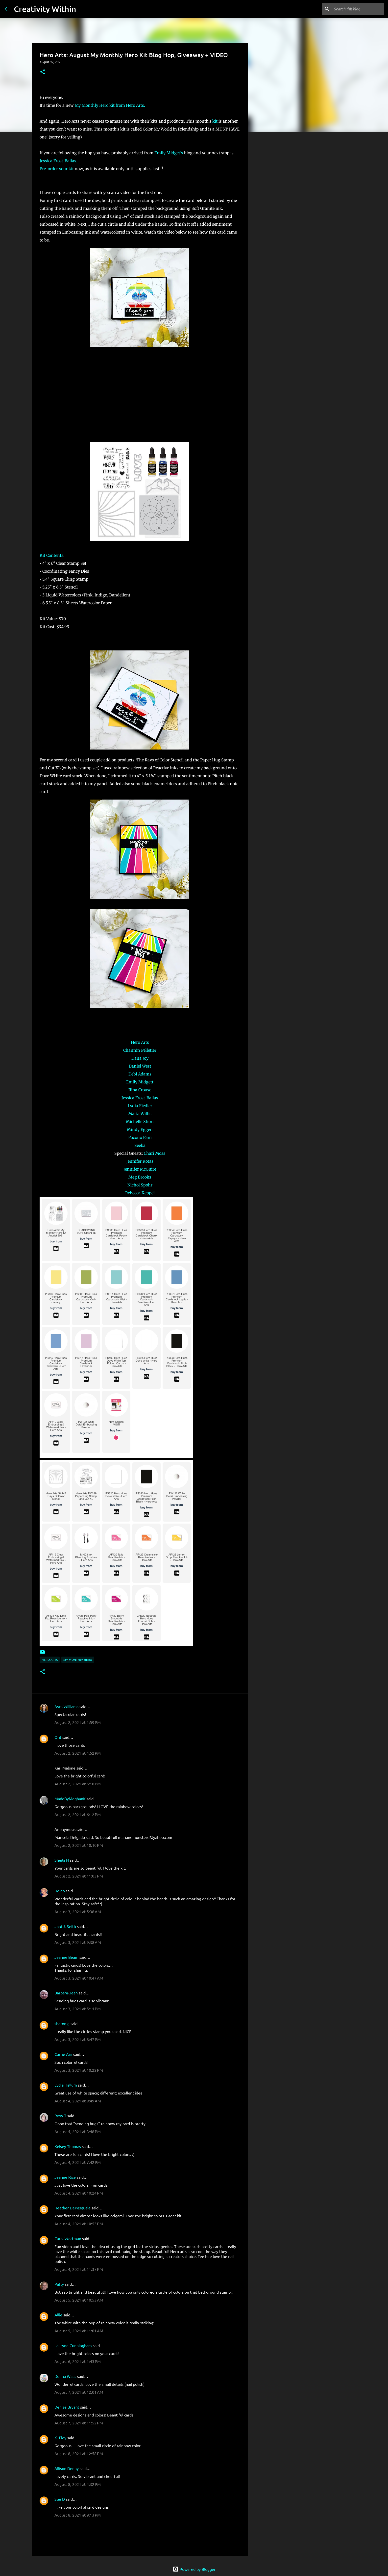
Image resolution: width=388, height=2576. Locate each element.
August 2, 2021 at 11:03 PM (78, 1875)
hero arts (50, 1660)
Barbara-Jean (66, 1992)
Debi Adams (139, 1074)
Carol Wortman (67, 2238)
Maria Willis (139, 1113)
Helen (59, 1890)
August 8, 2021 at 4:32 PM (77, 2484)
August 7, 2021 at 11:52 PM (78, 2422)
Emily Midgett (139, 1081)
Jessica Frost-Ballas (139, 1097)
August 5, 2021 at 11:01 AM (78, 2330)
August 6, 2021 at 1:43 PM (77, 2361)
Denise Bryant (66, 2406)
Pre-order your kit (57, 168)
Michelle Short (140, 1121)
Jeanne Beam (66, 1957)
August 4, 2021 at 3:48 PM (77, 2131)
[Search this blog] (358, 9)
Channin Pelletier (139, 1050)
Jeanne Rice (65, 2176)
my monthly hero (77, 1660)
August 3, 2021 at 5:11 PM (77, 2008)
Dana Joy (139, 1058)
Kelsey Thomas (67, 2146)
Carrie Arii (63, 2054)
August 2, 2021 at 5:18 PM (77, 1783)
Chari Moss (154, 1153)
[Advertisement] (273, 214)
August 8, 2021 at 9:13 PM (77, 2514)
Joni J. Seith (65, 1926)
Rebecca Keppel (140, 1192)
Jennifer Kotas (139, 1161)
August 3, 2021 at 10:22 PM (78, 2069)
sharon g (62, 2023)
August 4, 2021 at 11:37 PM (78, 2269)
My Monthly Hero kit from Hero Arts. (110, 105)
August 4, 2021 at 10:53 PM (78, 2223)
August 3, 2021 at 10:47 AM (78, 1977)
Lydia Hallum (65, 2084)
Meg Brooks (139, 1177)
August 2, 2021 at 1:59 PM (77, 1722)
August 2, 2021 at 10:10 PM (78, 1845)
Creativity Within (45, 9)
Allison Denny (66, 2468)
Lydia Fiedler (140, 1105)
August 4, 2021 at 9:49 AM (77, 2100)
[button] (43, 72)
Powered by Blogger (194, 2569)
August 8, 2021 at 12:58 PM (78, 2453)
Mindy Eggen (140, 1129)
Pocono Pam (140, 1137)
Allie (58, 2314)
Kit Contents (51, 555)
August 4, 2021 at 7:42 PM (77, 2162)
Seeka (140, 1145)
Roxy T (60, 2115)
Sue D (59, 2498)
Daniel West (140, 1066)
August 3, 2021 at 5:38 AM (77, 1911)
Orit (57, 1737)
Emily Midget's (169, 152)
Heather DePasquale (72, 2207)
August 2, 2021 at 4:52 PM (77, 1752)
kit (215, 121)
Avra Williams (66, 1706)
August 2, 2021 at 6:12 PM (77, 1814)
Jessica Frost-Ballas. (58, 160)
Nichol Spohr (139, 1184)
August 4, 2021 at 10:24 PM (78, 2192)
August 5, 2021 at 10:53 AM (78, 2299)
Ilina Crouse (139, 1089)
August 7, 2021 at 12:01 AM (78, 2391)
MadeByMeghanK (70, 1798)
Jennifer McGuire (139, 1169)
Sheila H (61, 1859)
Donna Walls (65, 2376)
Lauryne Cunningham (73, 2345)
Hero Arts (140, 1042)
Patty (59, 2283)
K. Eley (60, 2437)
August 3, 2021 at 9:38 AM (77, 1942)
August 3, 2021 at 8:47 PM (77, 2039)
